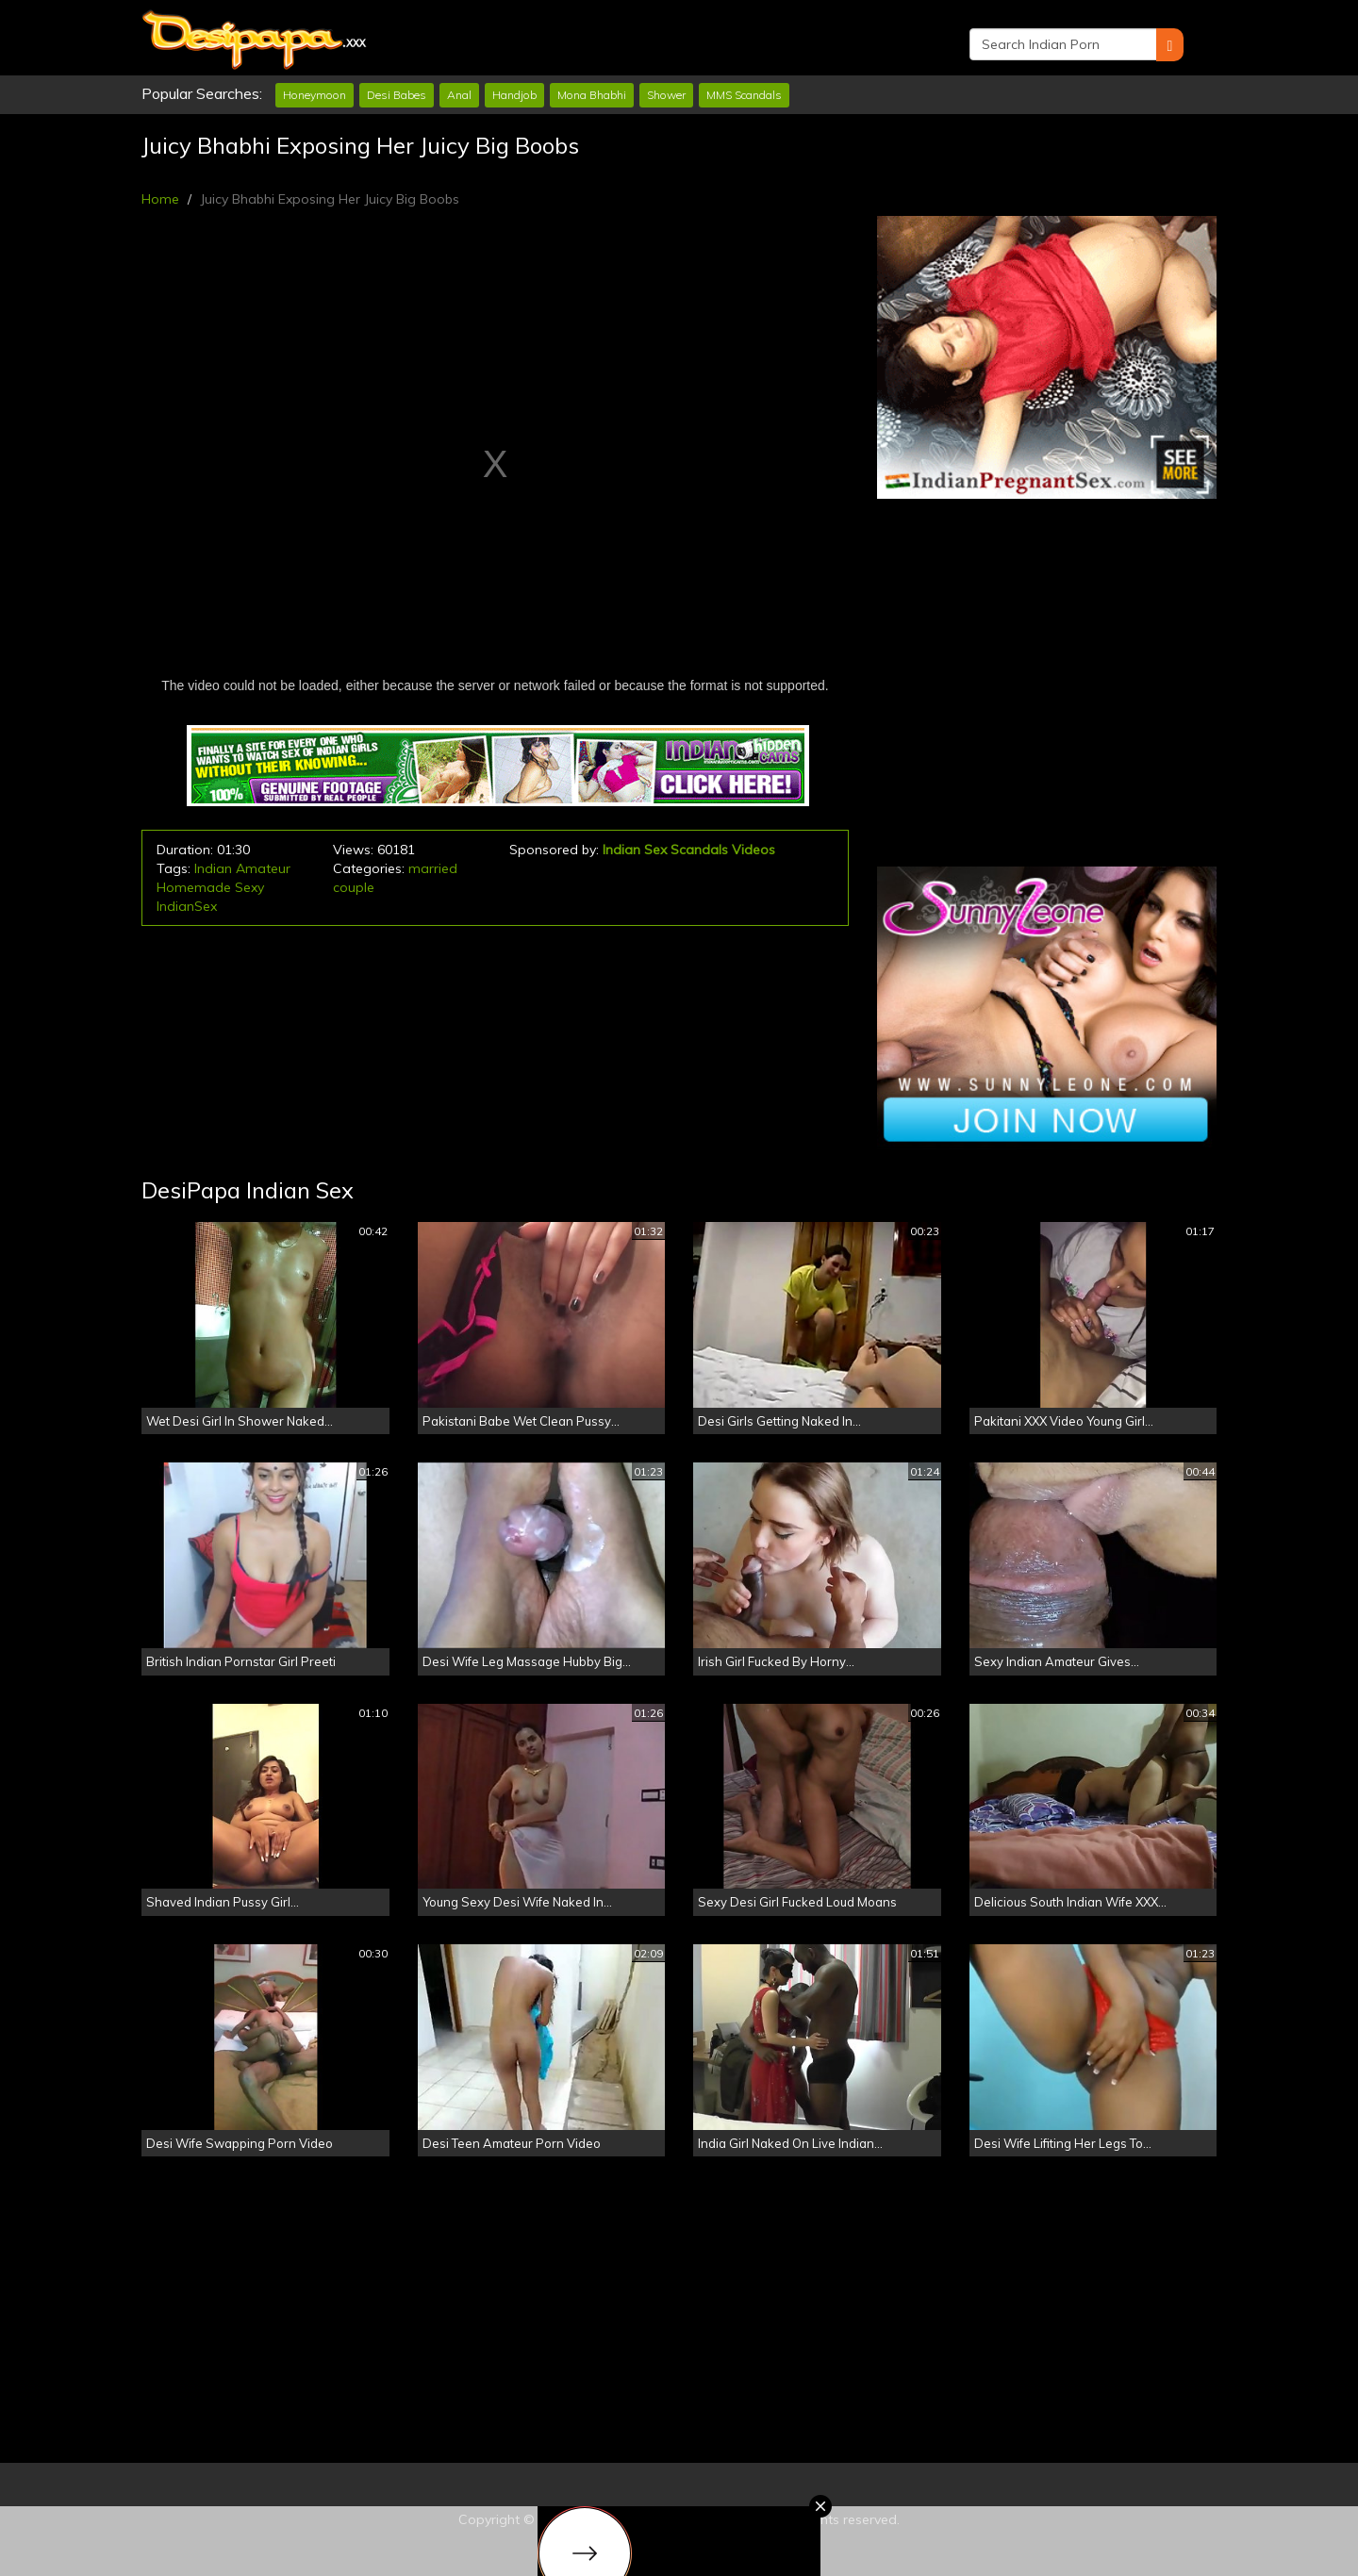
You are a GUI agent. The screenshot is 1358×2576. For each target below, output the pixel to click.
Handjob (514, 95)
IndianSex (187, 906)
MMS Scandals (744, 95)
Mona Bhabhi (591, 95)
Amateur (263, 868)
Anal (459, 95)
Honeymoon (314, 95)
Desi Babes (396, 95)
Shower (666, 95)
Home (160, 198)
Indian (213, 868)
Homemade (194, 887)
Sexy (249, 887)
